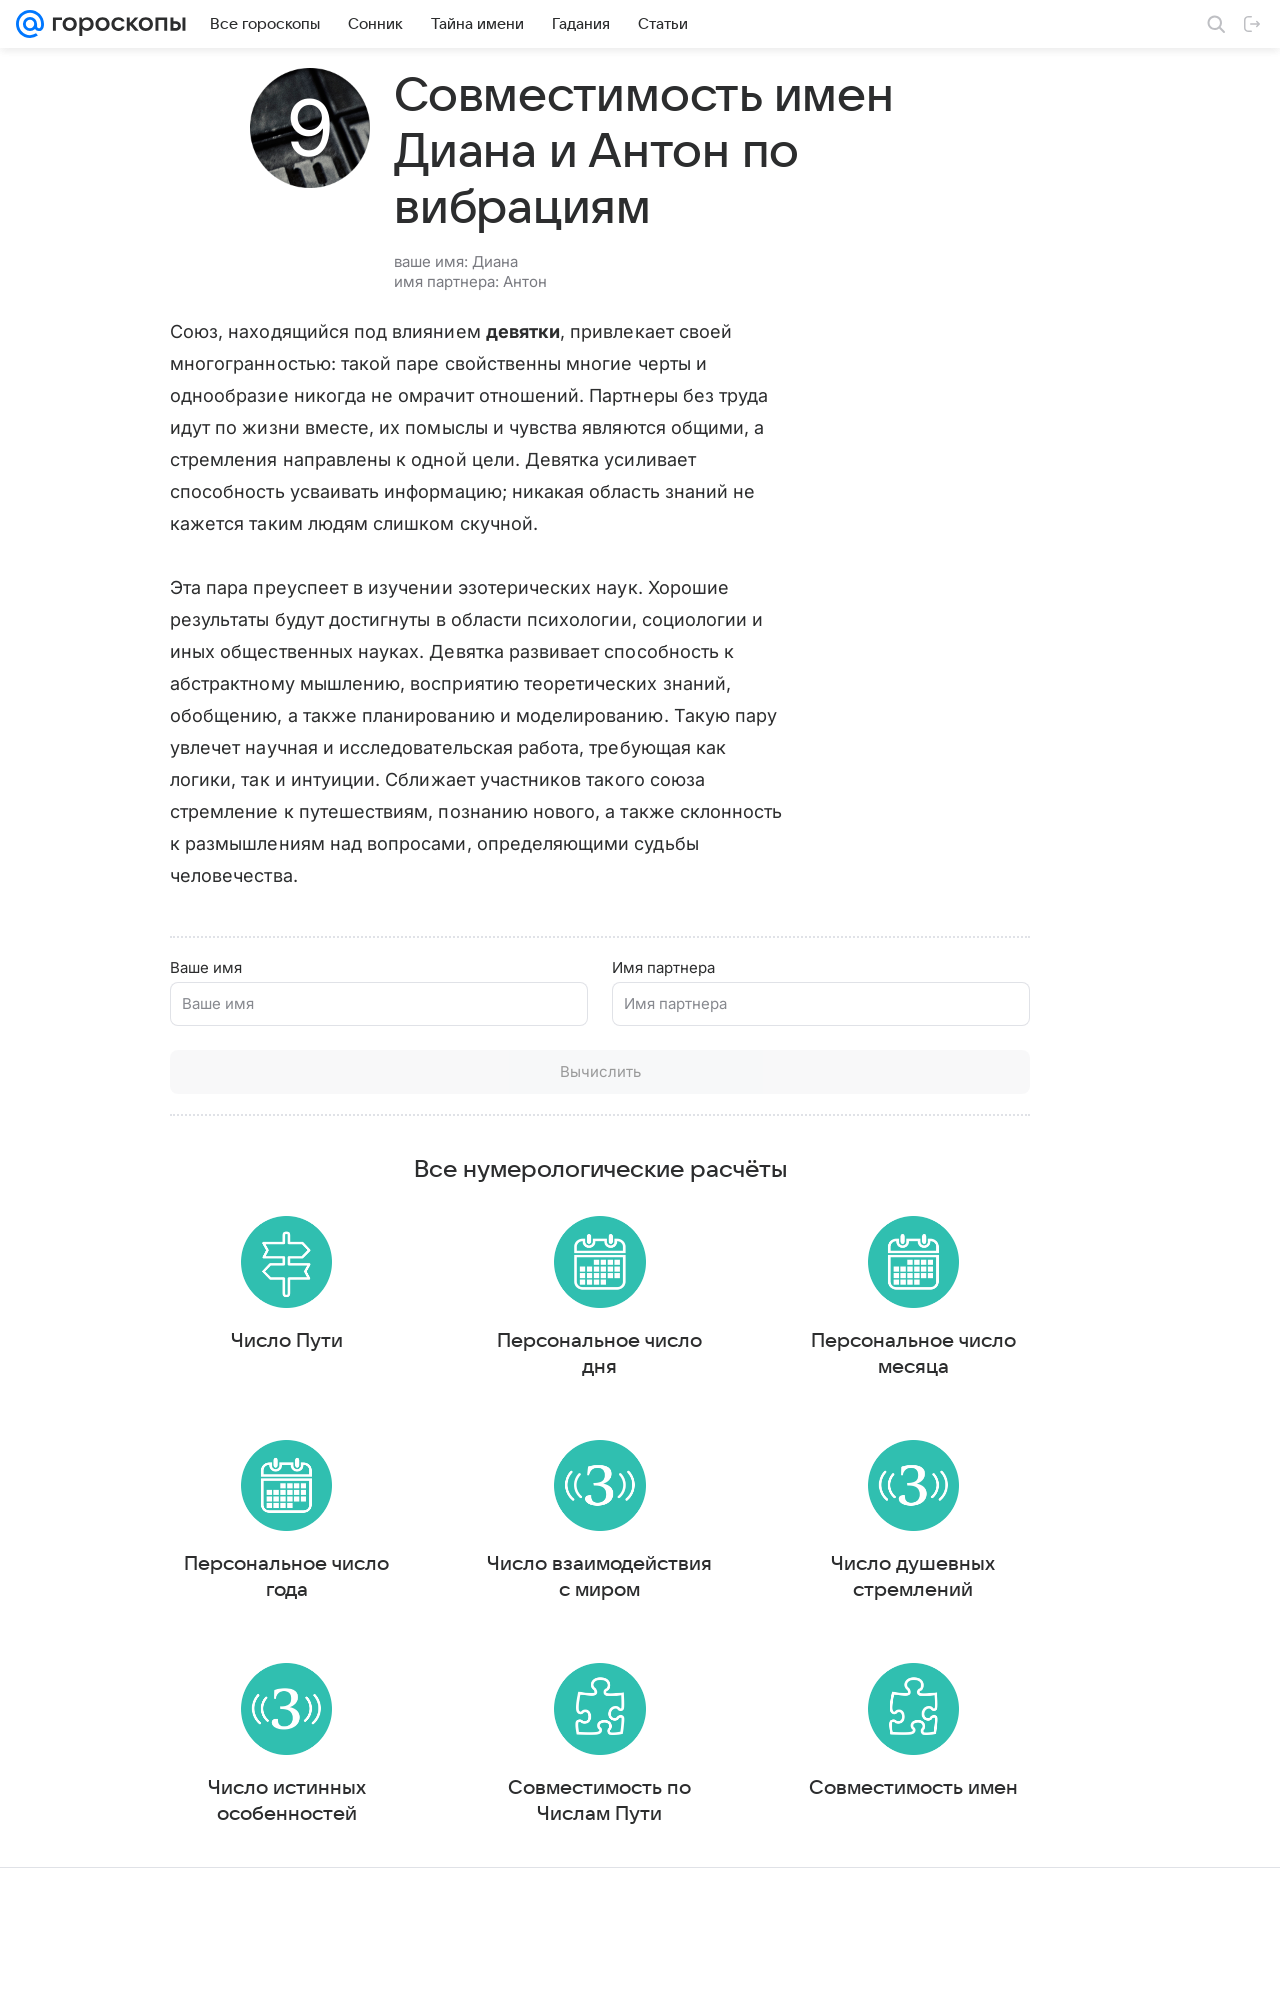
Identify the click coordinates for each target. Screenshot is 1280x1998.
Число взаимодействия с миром (480, 1592)
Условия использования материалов (633, 1963)
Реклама (190, 1963)
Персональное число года (246, 1579)
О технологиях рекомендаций (954, 1963)
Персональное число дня (479, 1347)
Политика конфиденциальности (1151, 1963)
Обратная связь (804, 1963)
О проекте (479, 1963)
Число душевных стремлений (713, 1592)
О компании (113, 1963)
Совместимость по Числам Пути (480, 1837)
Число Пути (247, 1334)
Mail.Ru (41, 1963)
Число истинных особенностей (247, 1850)
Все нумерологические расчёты (480, 1155)
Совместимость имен (713, 1837)
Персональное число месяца (713, 1347)
